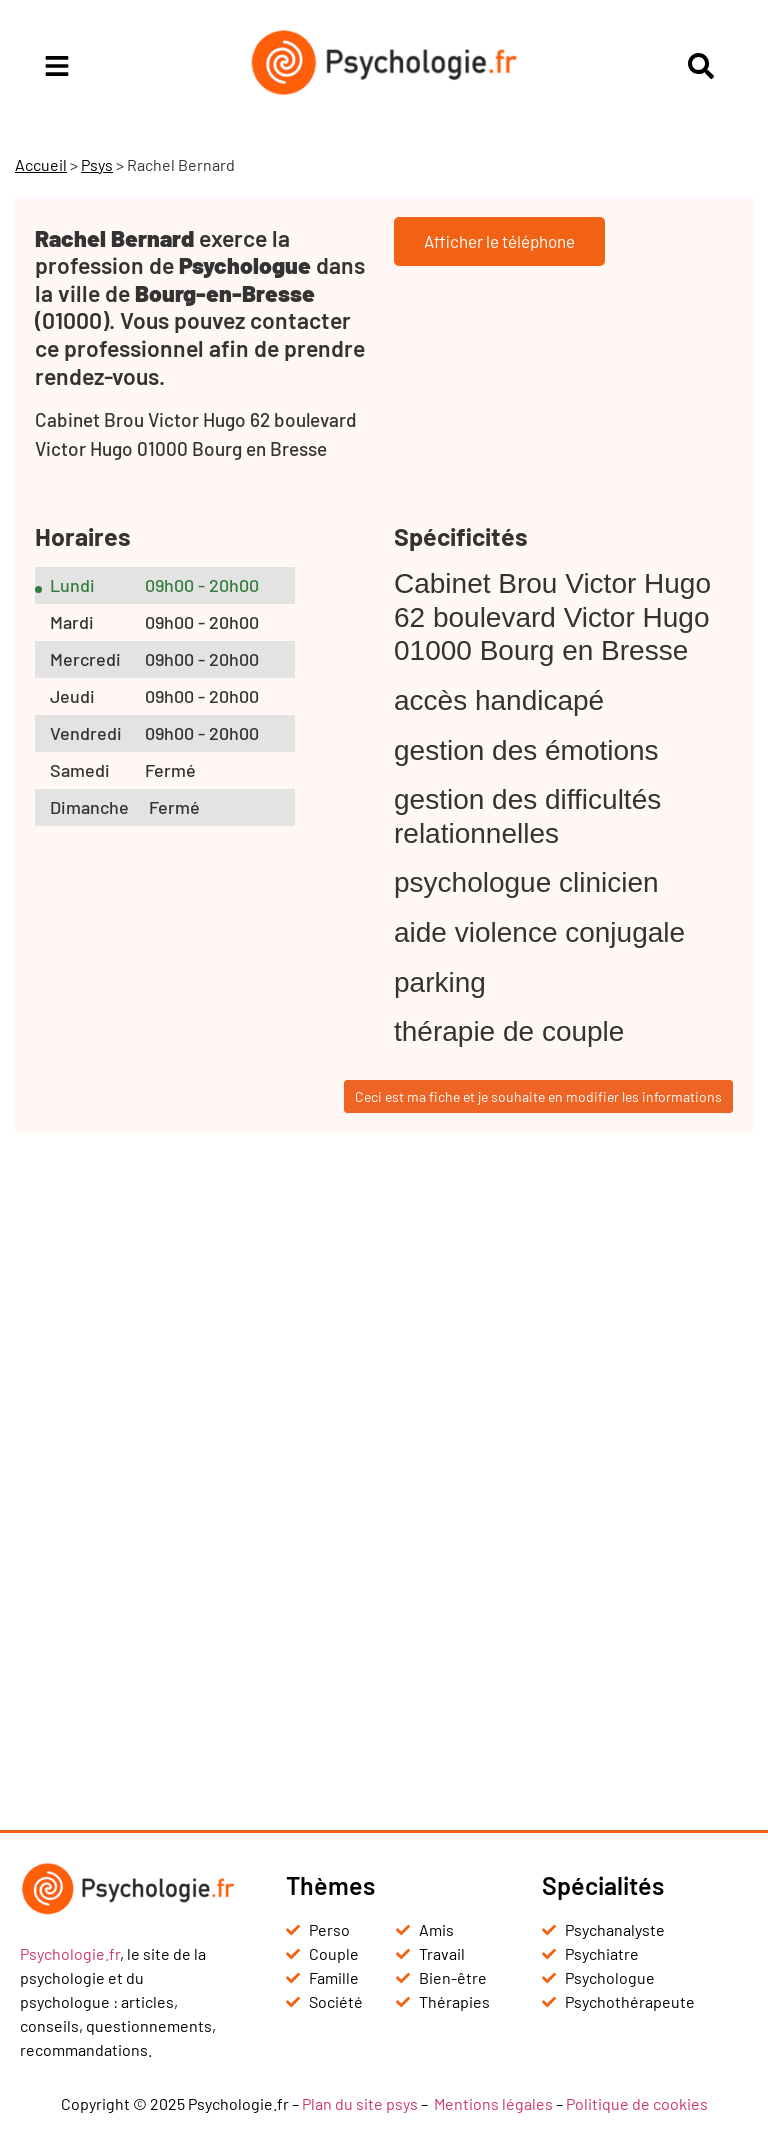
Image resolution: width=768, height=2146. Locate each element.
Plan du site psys (360, 2103)
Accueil (41, 164)
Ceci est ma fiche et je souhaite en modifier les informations (538, 1096)
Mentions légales (493, 2103)
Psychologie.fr (70, 1953)
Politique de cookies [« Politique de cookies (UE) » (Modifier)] (637, 2103)
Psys (97, 164)
